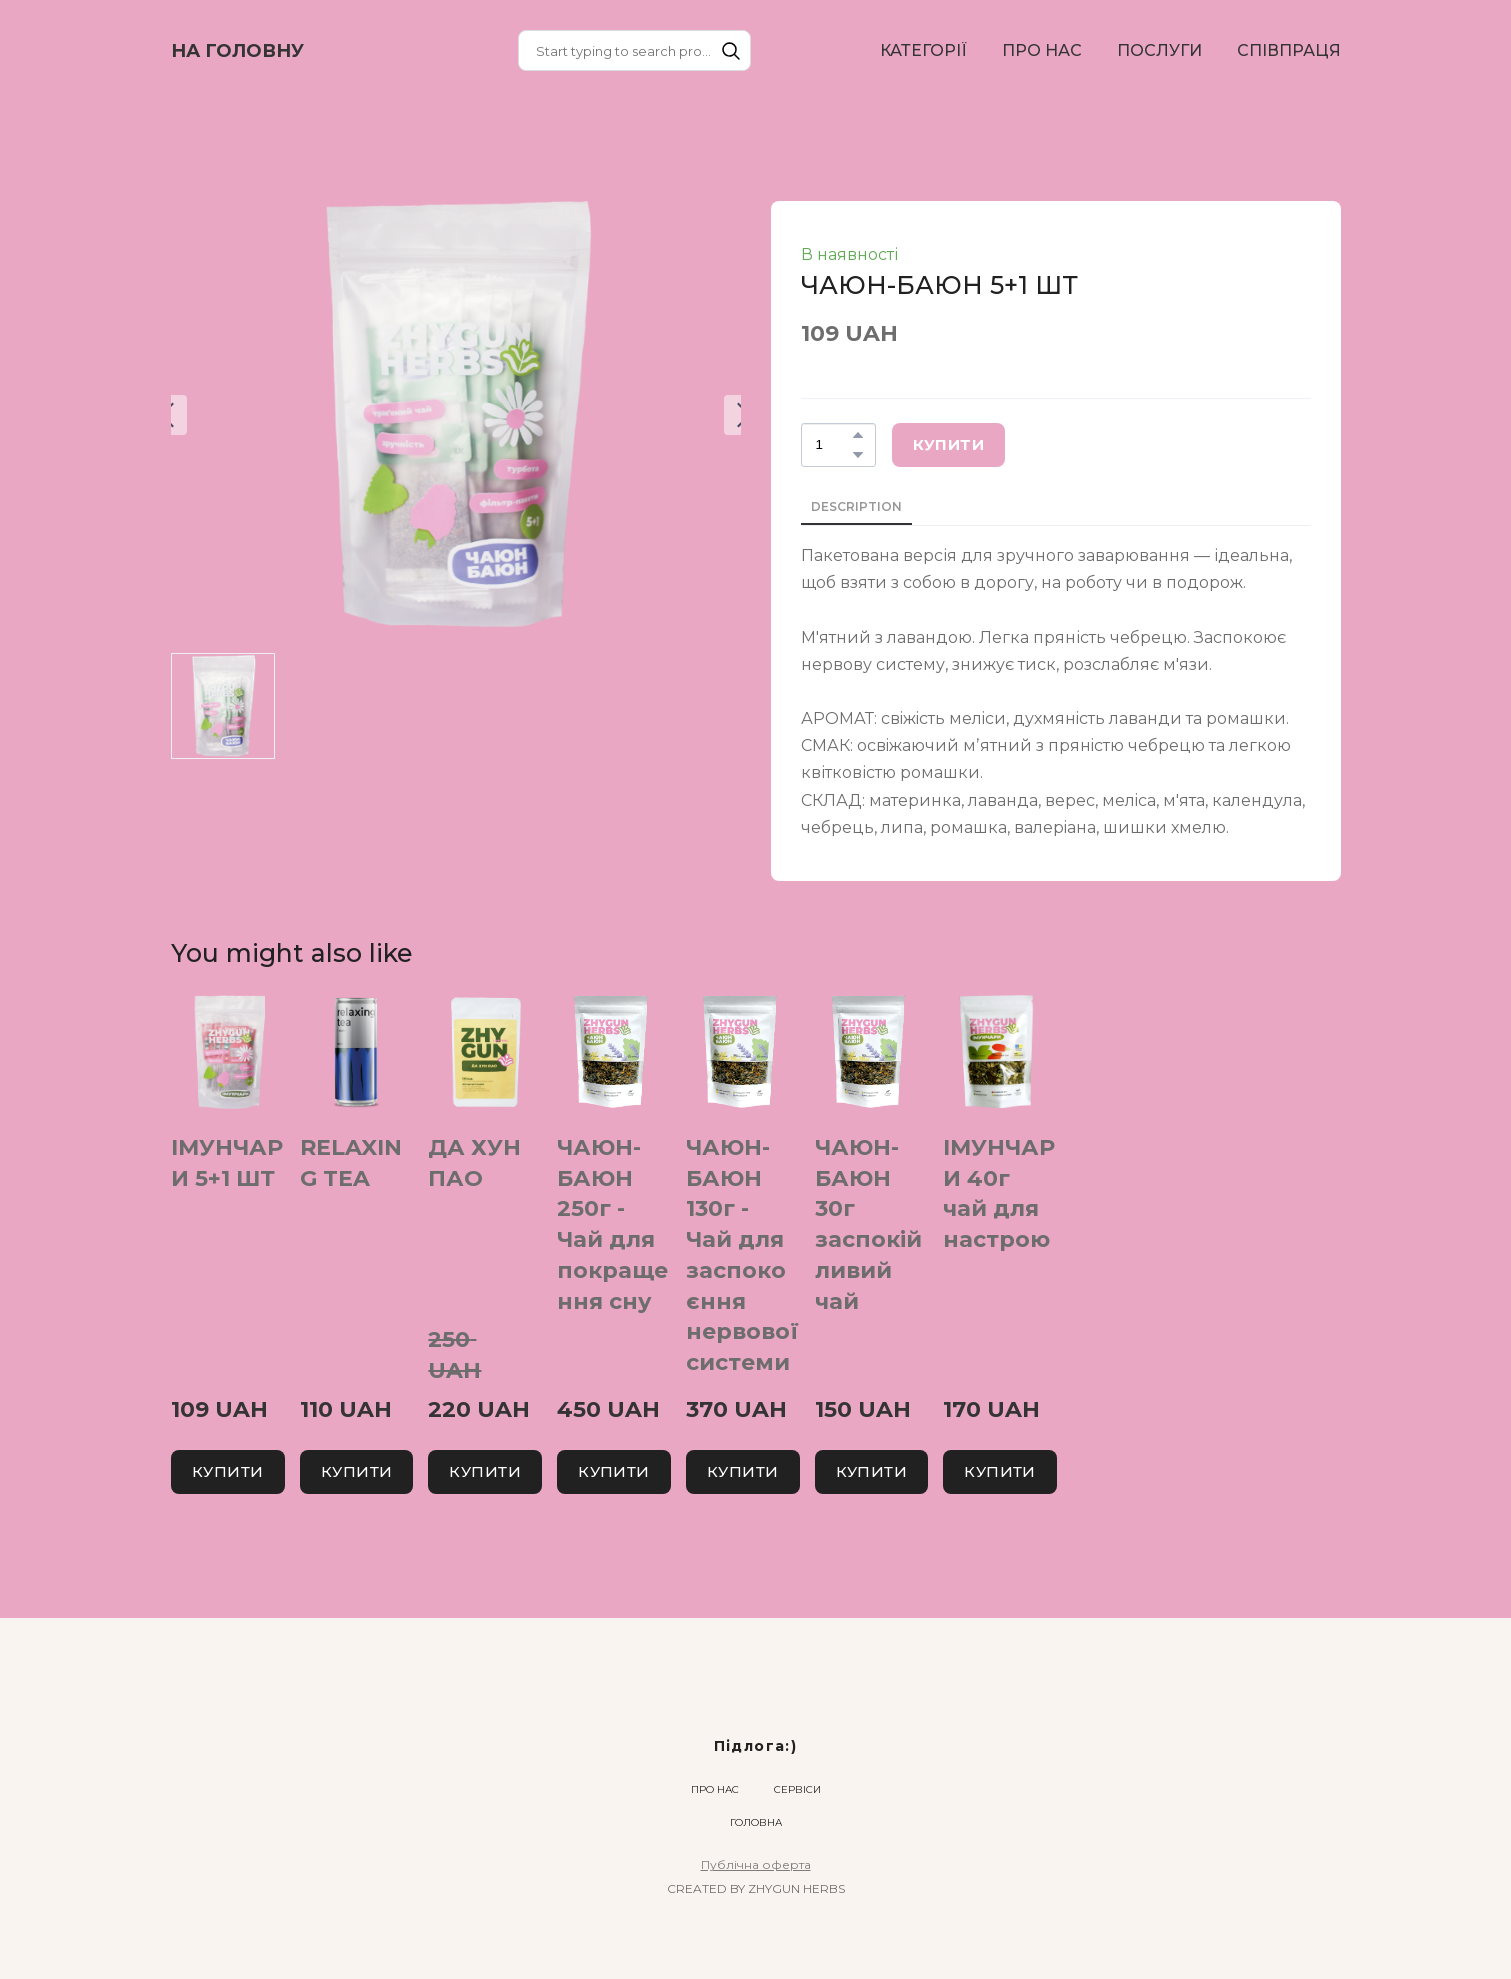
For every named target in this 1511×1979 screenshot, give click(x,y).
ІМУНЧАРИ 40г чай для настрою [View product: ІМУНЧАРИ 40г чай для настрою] (999, 1193)
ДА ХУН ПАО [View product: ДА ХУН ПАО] (474, 1163)
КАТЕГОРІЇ (923, 50)
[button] (731, 51)
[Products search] (634, 50)
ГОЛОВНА (756, 1822)
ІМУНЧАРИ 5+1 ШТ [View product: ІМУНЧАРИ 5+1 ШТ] (227, 1163)
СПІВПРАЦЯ (1289, 50)
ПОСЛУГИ (1159, 50)
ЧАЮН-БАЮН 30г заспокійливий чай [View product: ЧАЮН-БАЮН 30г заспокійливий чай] (867, 1224)
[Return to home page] (237, 51)
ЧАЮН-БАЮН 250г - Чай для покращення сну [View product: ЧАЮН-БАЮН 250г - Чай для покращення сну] (612, 1224)
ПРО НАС (1042, 50)
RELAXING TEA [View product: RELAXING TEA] (350, 1163)
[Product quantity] (833, 445)
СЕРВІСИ (797, 1789)
